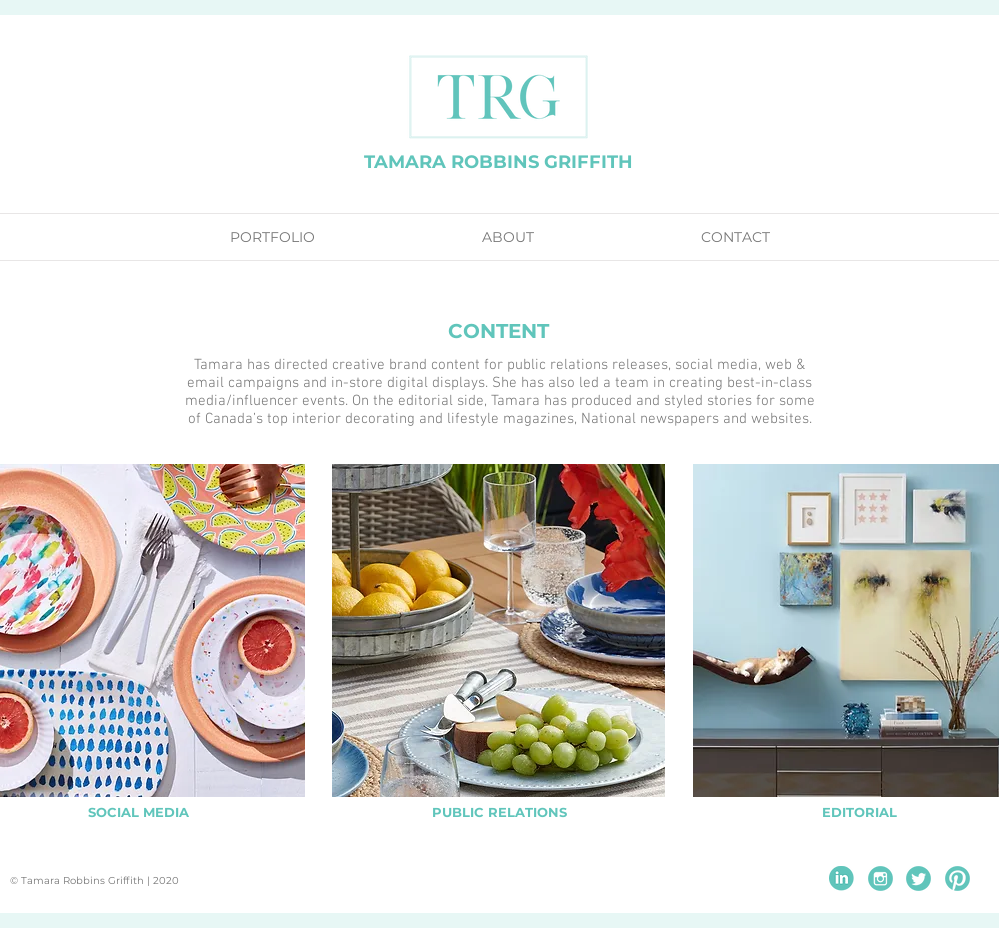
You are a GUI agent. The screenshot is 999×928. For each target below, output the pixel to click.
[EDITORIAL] (859, 812)
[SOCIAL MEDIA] (138, 812)
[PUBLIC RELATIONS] (499, 812)
